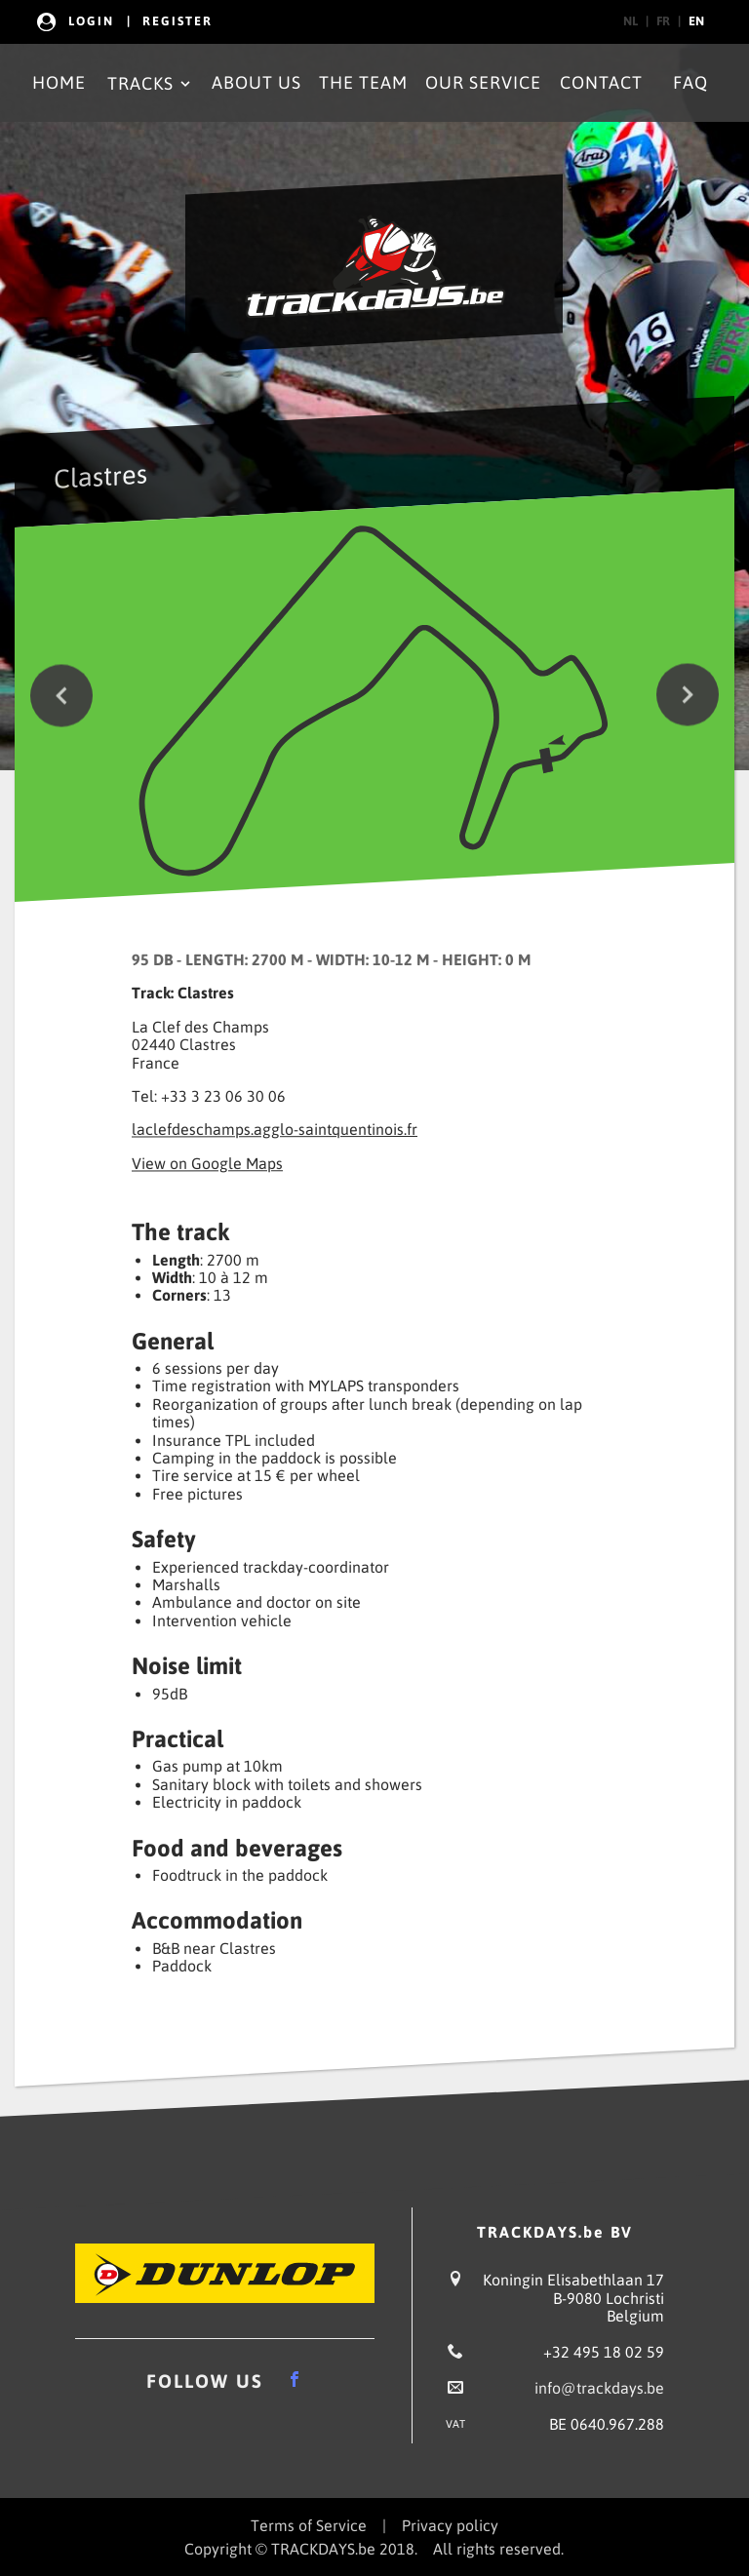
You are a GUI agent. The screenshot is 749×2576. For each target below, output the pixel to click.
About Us (256, 82)
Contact (601, 82)
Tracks (149, 84)
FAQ (690, 82)
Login (91, 21)
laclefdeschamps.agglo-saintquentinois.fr (274, 1130)
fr (663, 21)
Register (177, 21)
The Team (363, 82)
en (696, 21)
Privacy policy (450, 2525)
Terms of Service (309, 2525)
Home (59, 82)
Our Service (483, 82)
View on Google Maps (207, 1163)
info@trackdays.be (599, 2388)
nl (630, 21)
